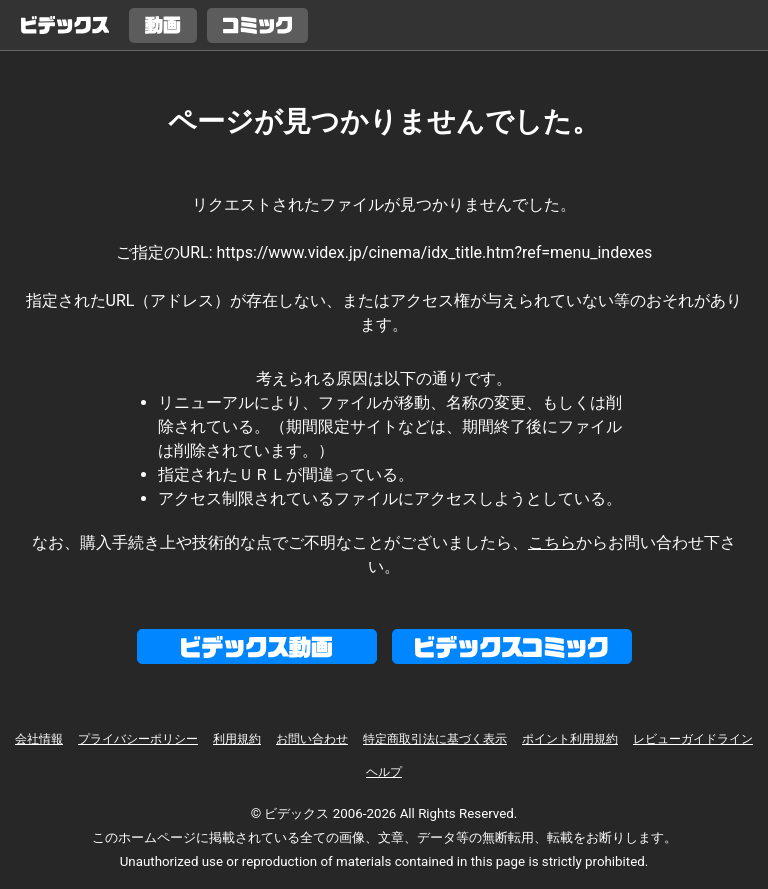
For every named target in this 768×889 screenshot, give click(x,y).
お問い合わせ (312, 739)
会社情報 (39, 739)
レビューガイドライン (693, 739)
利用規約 (237, 739)
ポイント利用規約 (570, 739)
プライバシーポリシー (138, 739)
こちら (552, 542)
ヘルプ (384, 772)
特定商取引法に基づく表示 (435, 739)
